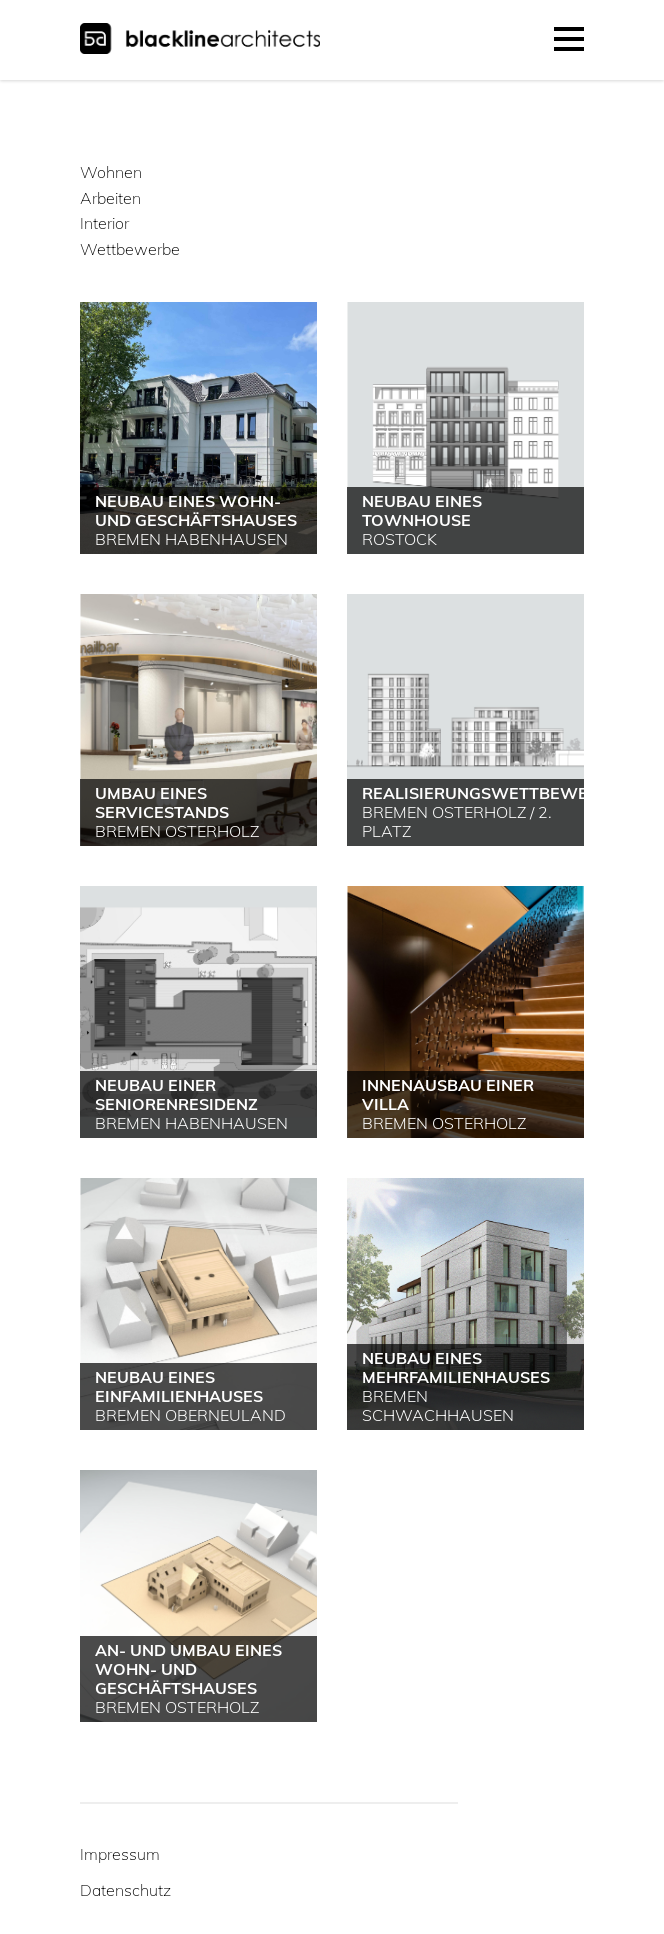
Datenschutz (125, 1890)
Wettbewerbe (130, 249)
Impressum (120, 1854)
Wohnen (111, 172)
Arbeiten (110, 198)
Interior (104, 223)
